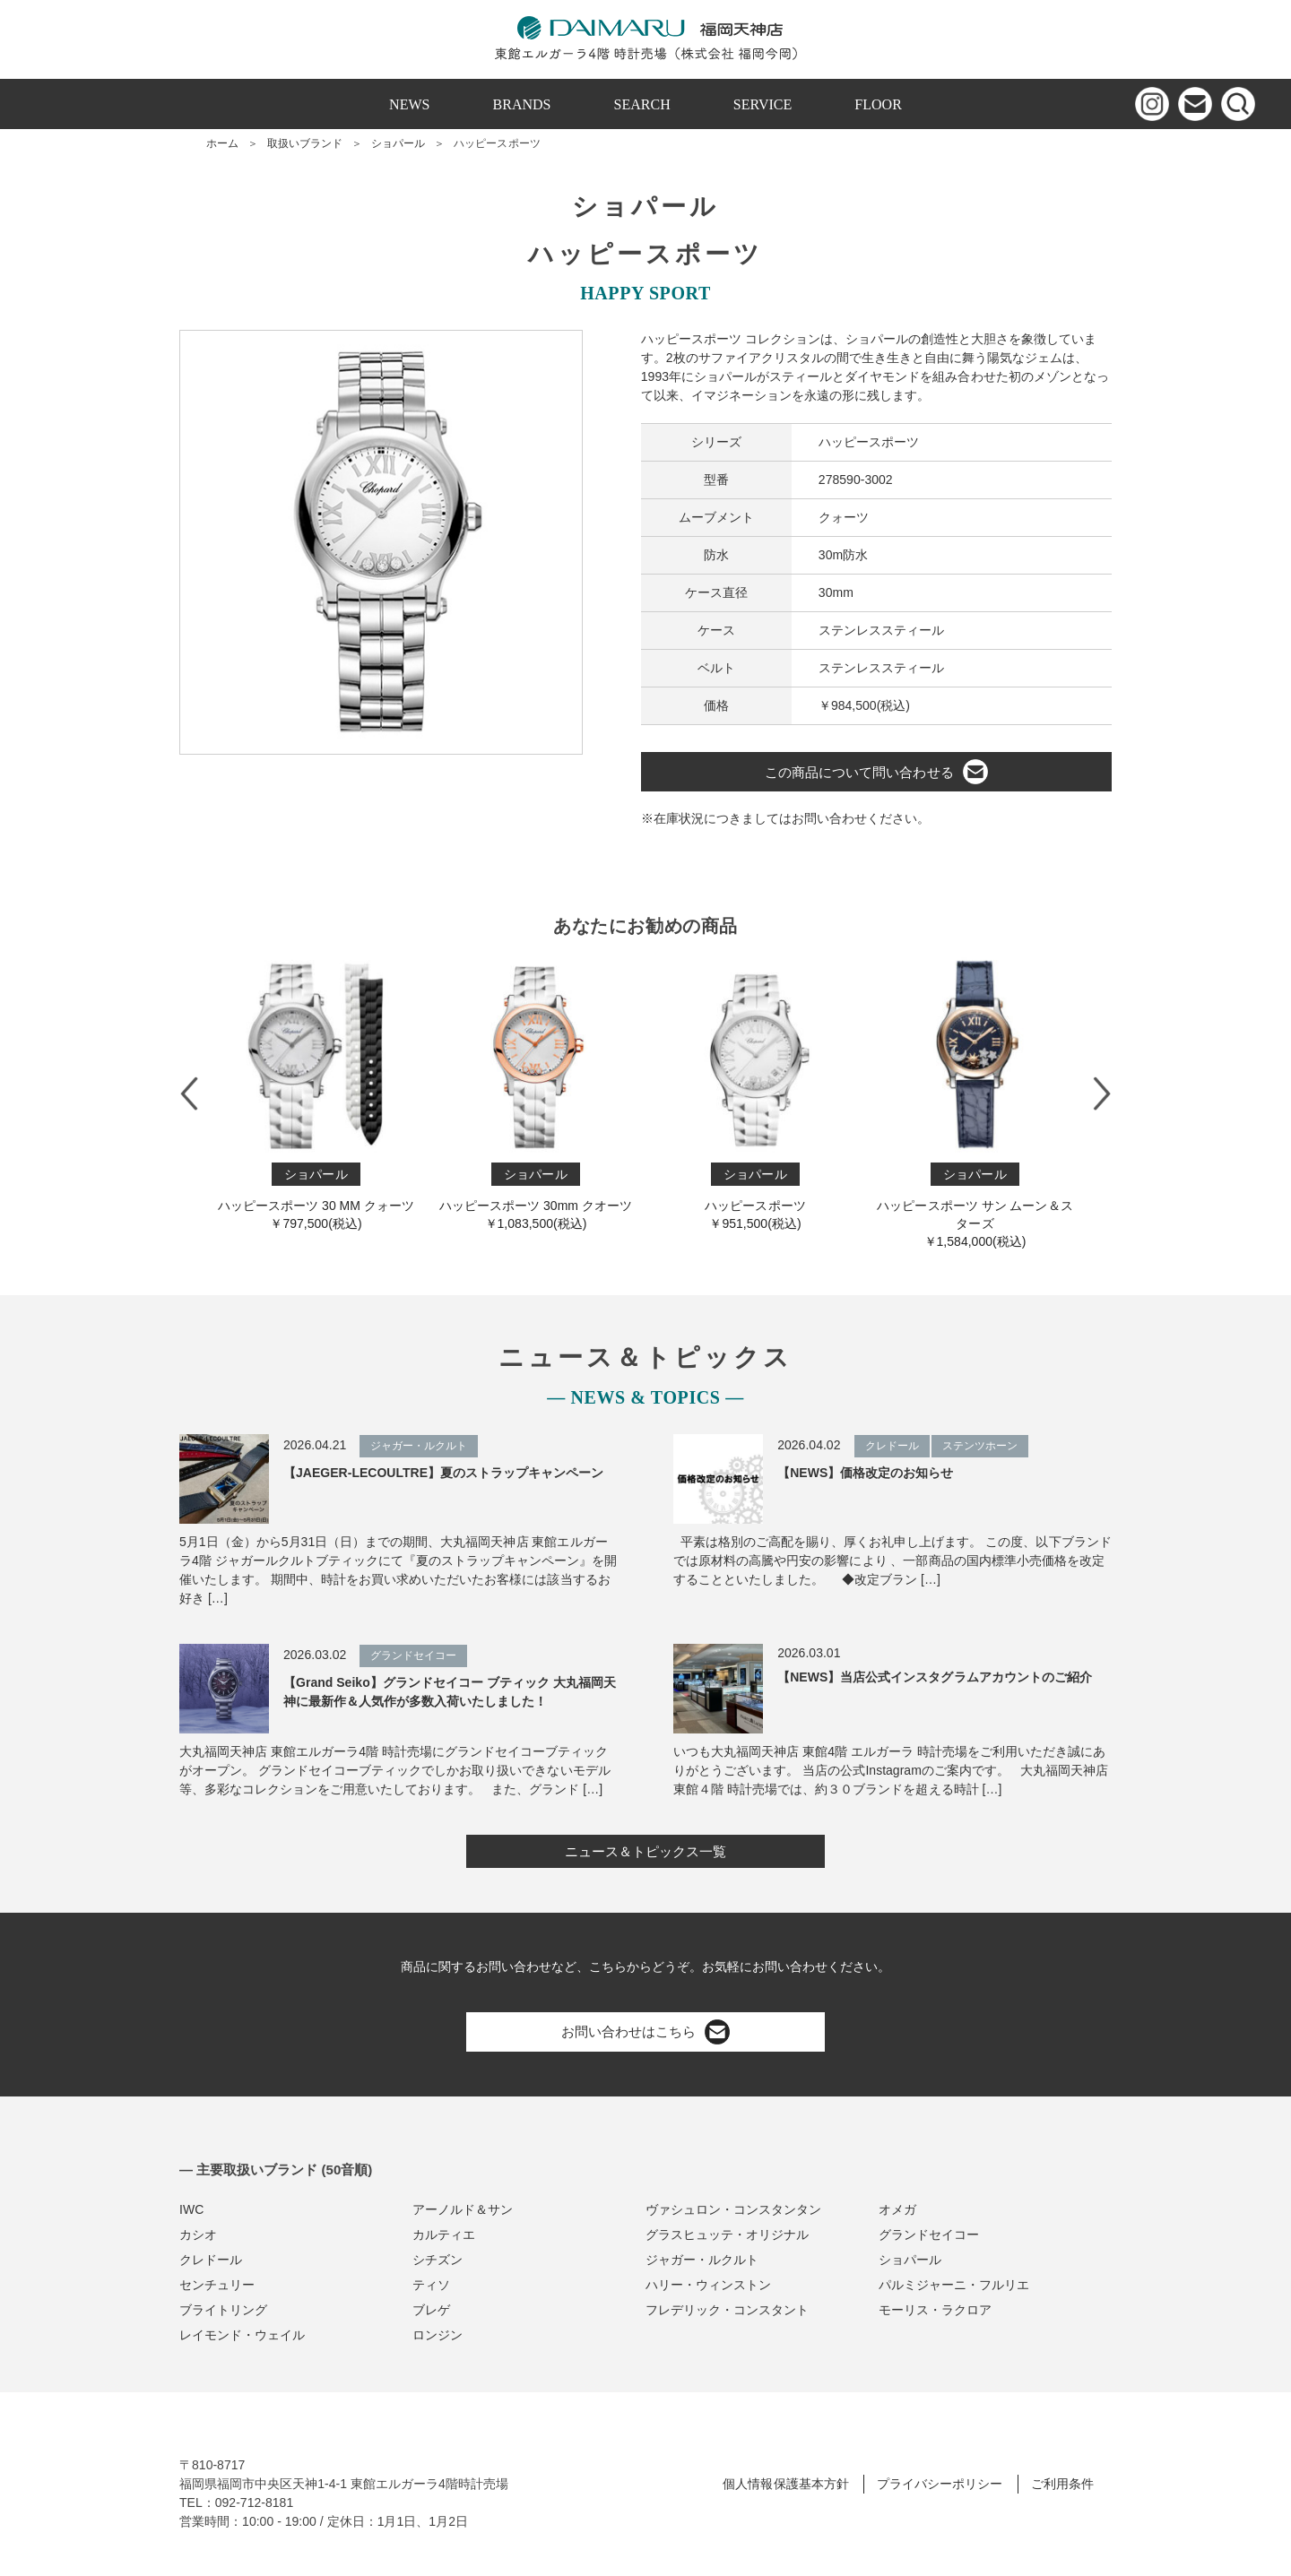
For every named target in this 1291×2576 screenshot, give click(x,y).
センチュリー (217, 2285)
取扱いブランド (304, 143)
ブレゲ (431, 2310)
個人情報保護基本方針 (785, 2484)
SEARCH (642, 104)
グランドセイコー (929, 2234)
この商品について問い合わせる (876, 771)
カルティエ (443, 2234)
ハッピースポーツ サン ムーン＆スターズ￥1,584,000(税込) (975, 1101)
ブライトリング (223, 2310)
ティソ (431, 2285)
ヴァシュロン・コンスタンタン (733, 2209)
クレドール (210, 2259)
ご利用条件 (1062, 2484)
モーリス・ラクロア (935, 2310)
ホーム (222, 143)
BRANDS (522, 104)
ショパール (398, 143)
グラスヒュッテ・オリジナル (727, 2234)
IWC (191, 2209)
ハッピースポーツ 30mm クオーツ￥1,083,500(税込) (536, 1092)
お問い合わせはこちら (645, 2031)
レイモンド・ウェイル (242, 2335)
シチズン (437, 2259)
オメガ (897, 2209)
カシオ (198, 2234)
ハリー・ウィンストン (708, 2285)
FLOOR (878, 104)
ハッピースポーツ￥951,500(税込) (755, 1092)
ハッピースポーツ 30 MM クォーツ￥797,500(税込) (316, 1092)
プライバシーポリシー (939, 2484)
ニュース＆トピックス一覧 (645, 1851)
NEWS (409, 104)
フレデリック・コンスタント (727, 2310)
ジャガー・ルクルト (702, 2259)
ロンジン (437, 2335)
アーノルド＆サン (462, 2209)
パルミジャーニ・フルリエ (954, 2285)
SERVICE (763, 104)
